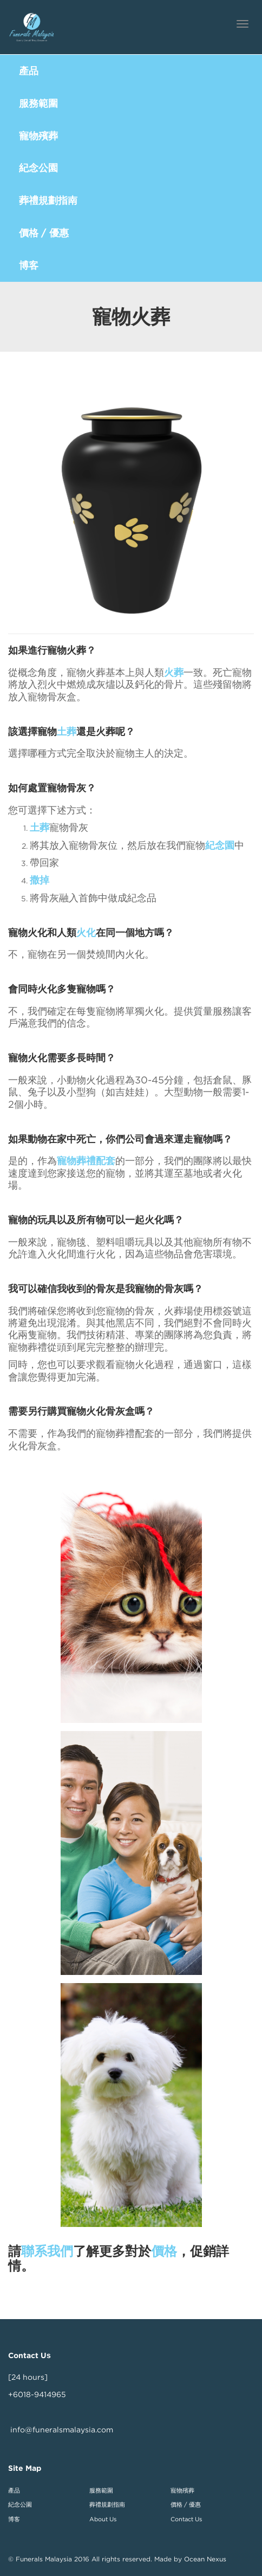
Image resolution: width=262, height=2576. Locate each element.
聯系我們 (47, 2251)
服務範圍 (101, 2490)
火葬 (174, 672)
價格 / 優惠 (186, 2504)
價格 (164, 2251)
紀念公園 (20, 2504)
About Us (102, 2519)
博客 (14, 2519)
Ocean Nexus (205, 2559)
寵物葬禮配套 (86, 1160)
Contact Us (186, 2519)
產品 (14, 2490)
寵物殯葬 (182, 2490)
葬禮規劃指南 (107, 2504)
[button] (131, 71)
